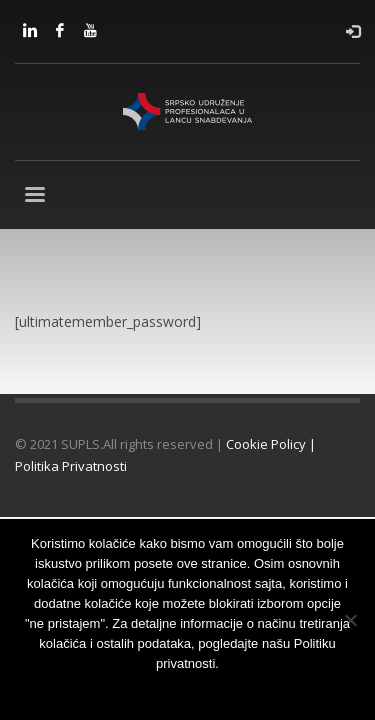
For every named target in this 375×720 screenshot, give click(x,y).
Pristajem (89, 689)
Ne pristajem (162, 689)
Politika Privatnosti (71, 466)
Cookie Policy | (271, 444)
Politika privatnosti (261, 689)
